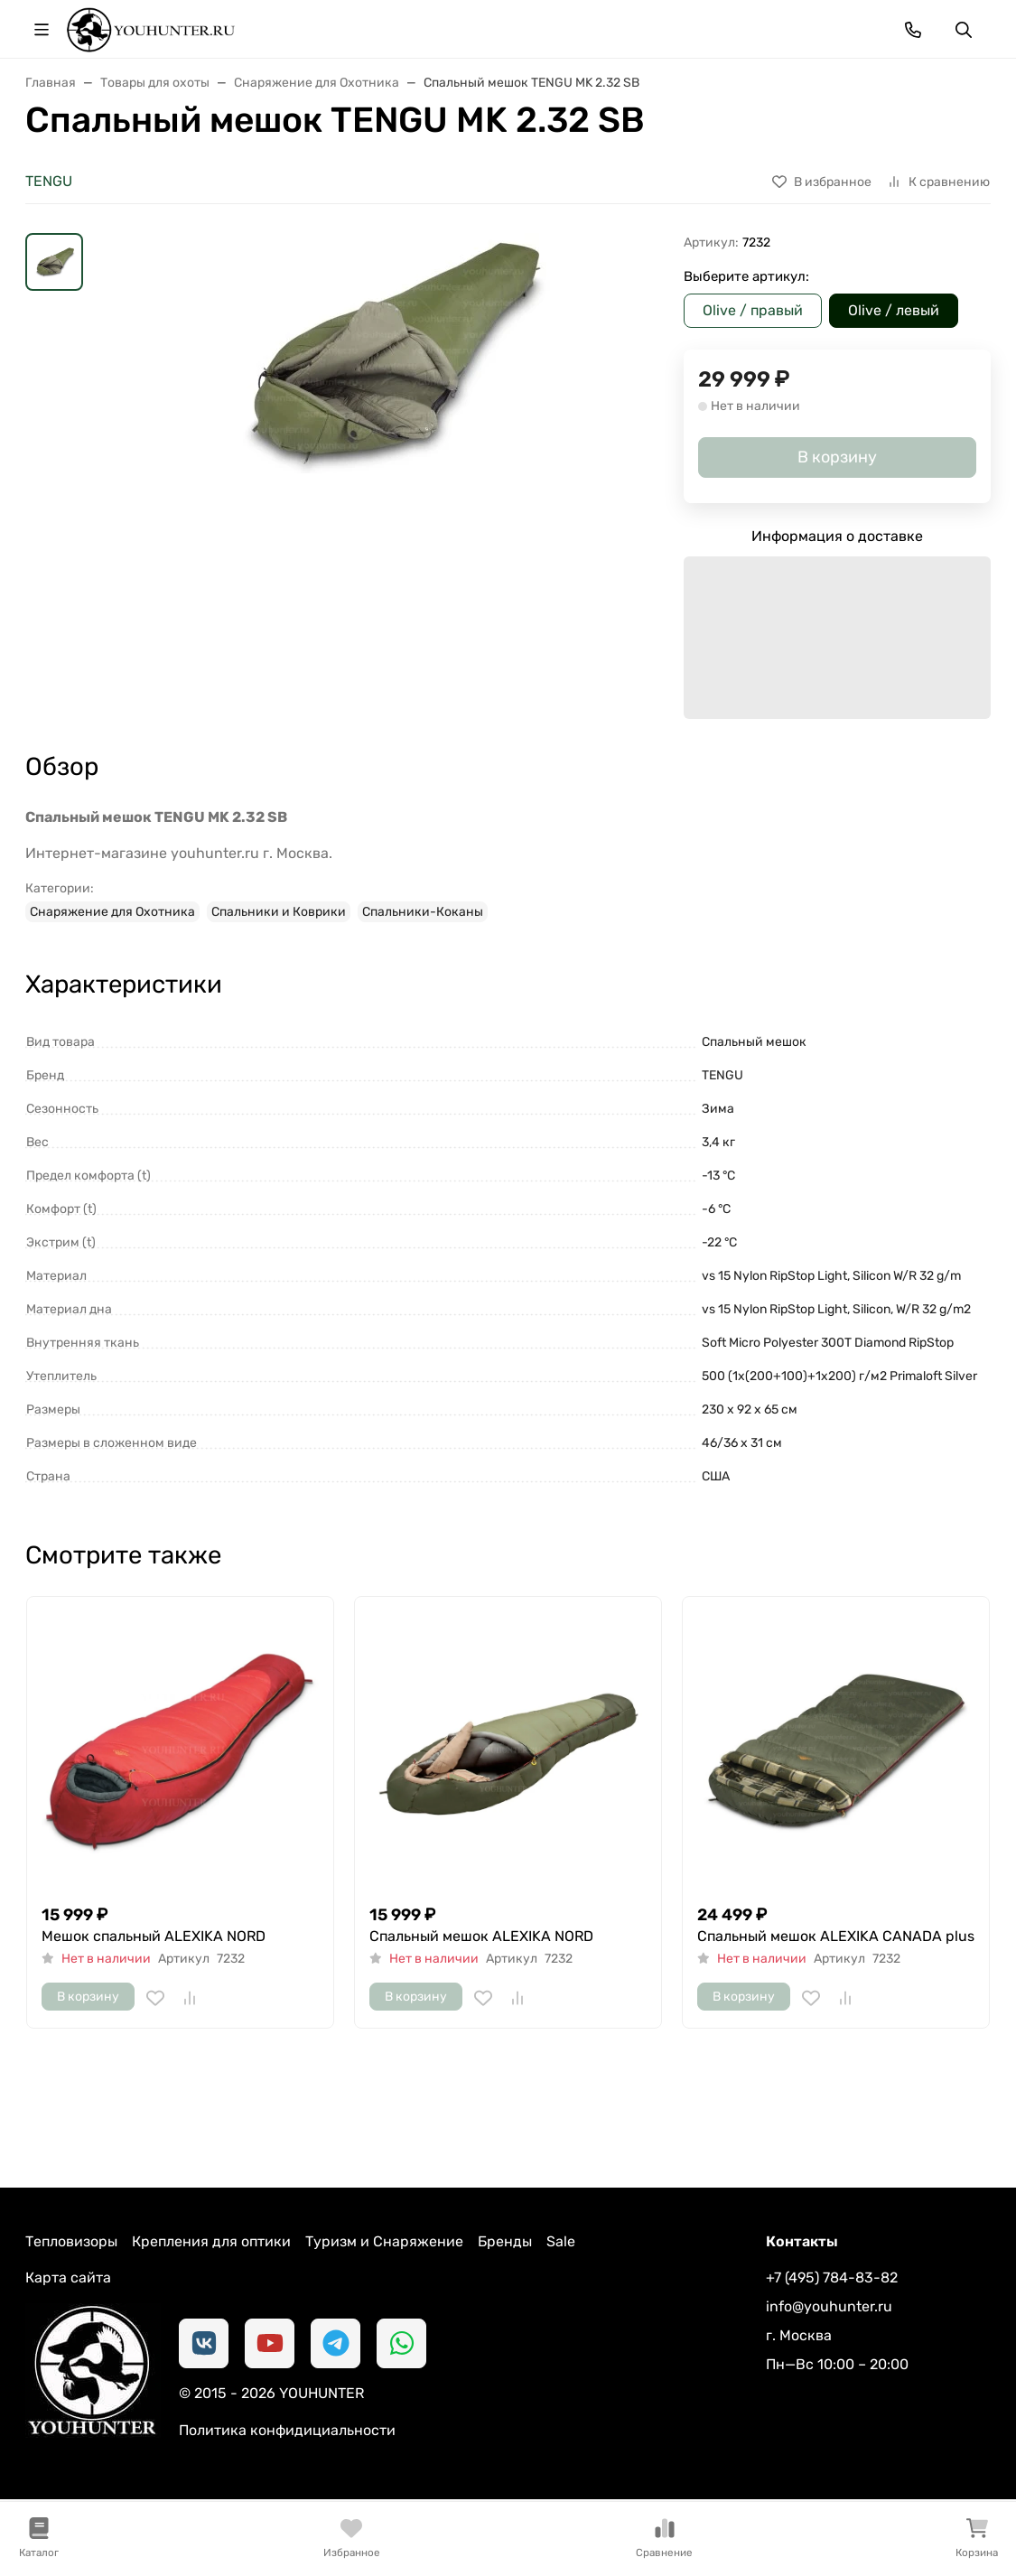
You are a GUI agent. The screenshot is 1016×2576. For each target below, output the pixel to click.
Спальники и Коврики (278, 911)
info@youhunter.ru (829, 2306)
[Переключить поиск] (964, 29)
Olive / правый (753, 310)
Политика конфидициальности (287, 2430)
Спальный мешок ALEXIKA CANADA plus (835, 1936)
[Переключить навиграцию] (41, 29)
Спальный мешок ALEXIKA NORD (481, 1936)
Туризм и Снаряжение (384, 2241)
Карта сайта (68, 2277)
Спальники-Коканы (422, 911)
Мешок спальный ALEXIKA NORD (154, 1936)
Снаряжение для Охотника (112, 911)
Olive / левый (893, 310)
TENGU (48, 181)
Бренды (505, 2241)
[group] (387, 476)
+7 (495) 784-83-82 (832, 2277)
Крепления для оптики (211, 2241)
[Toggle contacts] (913, 29)
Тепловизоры (71, 2241)
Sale (560, 2241)
